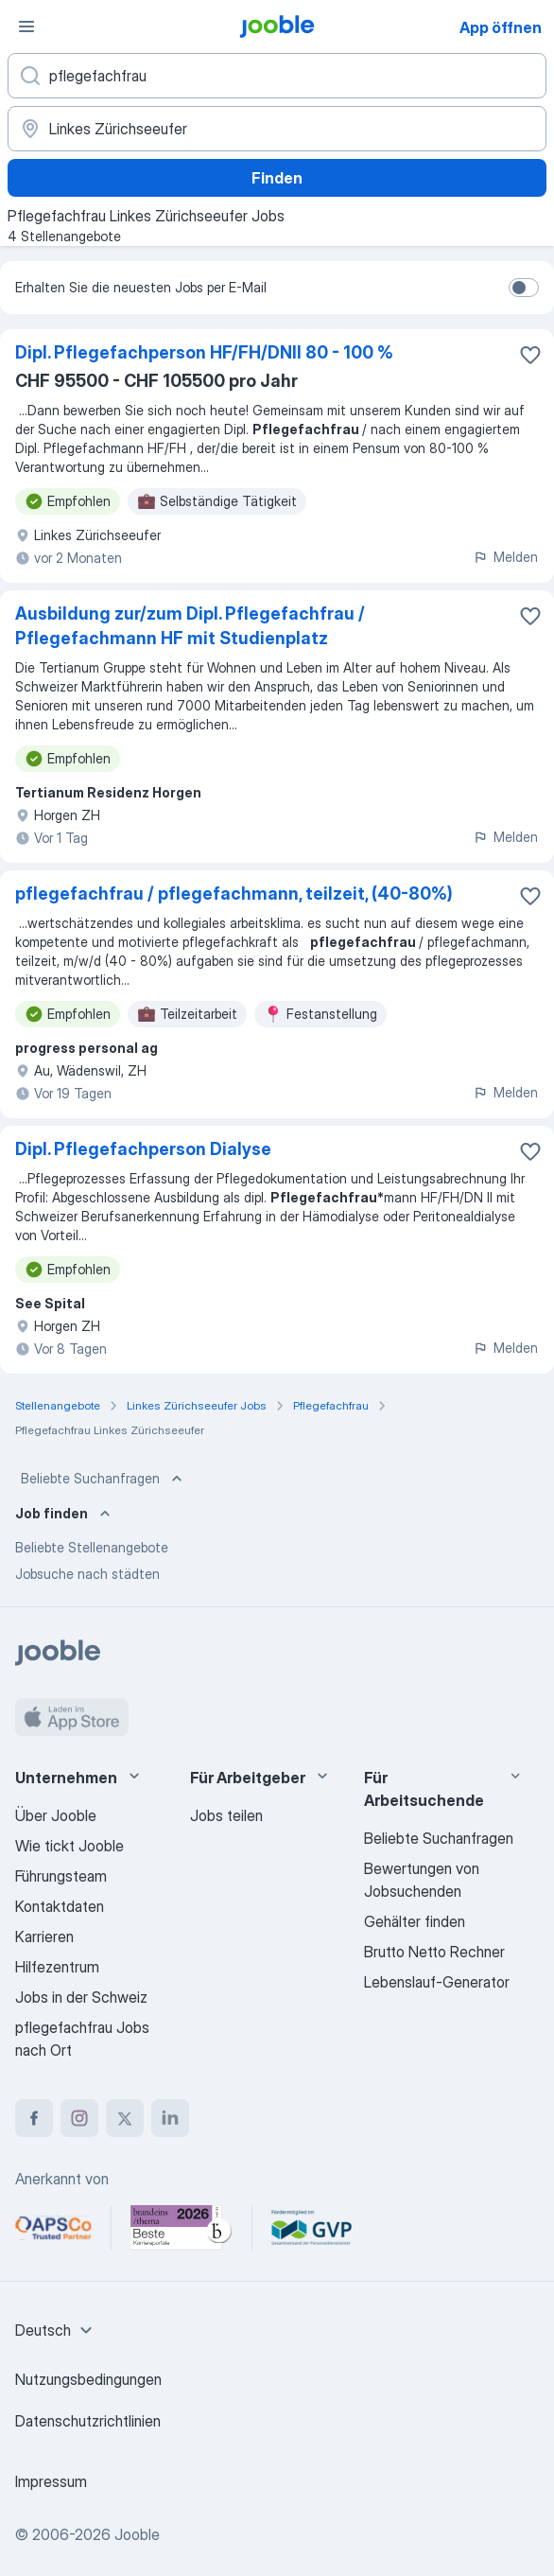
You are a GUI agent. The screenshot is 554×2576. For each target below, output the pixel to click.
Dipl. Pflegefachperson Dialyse (143, 1149)
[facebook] (34, 2118)
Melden (505, 557)
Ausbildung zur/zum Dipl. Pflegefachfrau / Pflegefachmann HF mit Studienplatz (190, 626)
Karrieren (44, 1936)
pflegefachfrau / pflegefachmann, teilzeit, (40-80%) (234, 893)
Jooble (137, 2534)
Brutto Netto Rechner (434, 1951)
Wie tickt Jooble (69, 1845)
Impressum (51, 2481)
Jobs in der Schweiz (81, 1997)
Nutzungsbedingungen (88, 2379)
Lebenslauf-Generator (437, 1981)
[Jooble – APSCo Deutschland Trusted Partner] (53, 2228)
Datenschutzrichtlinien (88, 2420)
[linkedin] (170, 2118)
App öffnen (500, 27)
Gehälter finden (414, 1921)
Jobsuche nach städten (87, 1574)
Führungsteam (61, 1875)
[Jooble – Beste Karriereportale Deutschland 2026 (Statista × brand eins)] (181, 2228)
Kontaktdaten (59, 1906)
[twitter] (125, 2118)
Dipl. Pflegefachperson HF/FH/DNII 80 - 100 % (204, 352)
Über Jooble (55, 1815)
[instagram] (79, 2118)
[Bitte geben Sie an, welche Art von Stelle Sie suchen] (277, 75)
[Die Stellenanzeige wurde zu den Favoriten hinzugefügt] (530, 355)
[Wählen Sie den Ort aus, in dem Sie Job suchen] (277, 128)
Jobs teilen (226, 1815)
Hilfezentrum (57, 1966)
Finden (277, 177)
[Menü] (26, 26)
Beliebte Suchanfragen (103, 1478)
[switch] (524, 287)
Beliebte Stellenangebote (91, 1547)
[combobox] (56, 2330)
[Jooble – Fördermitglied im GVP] (311, 2228)
